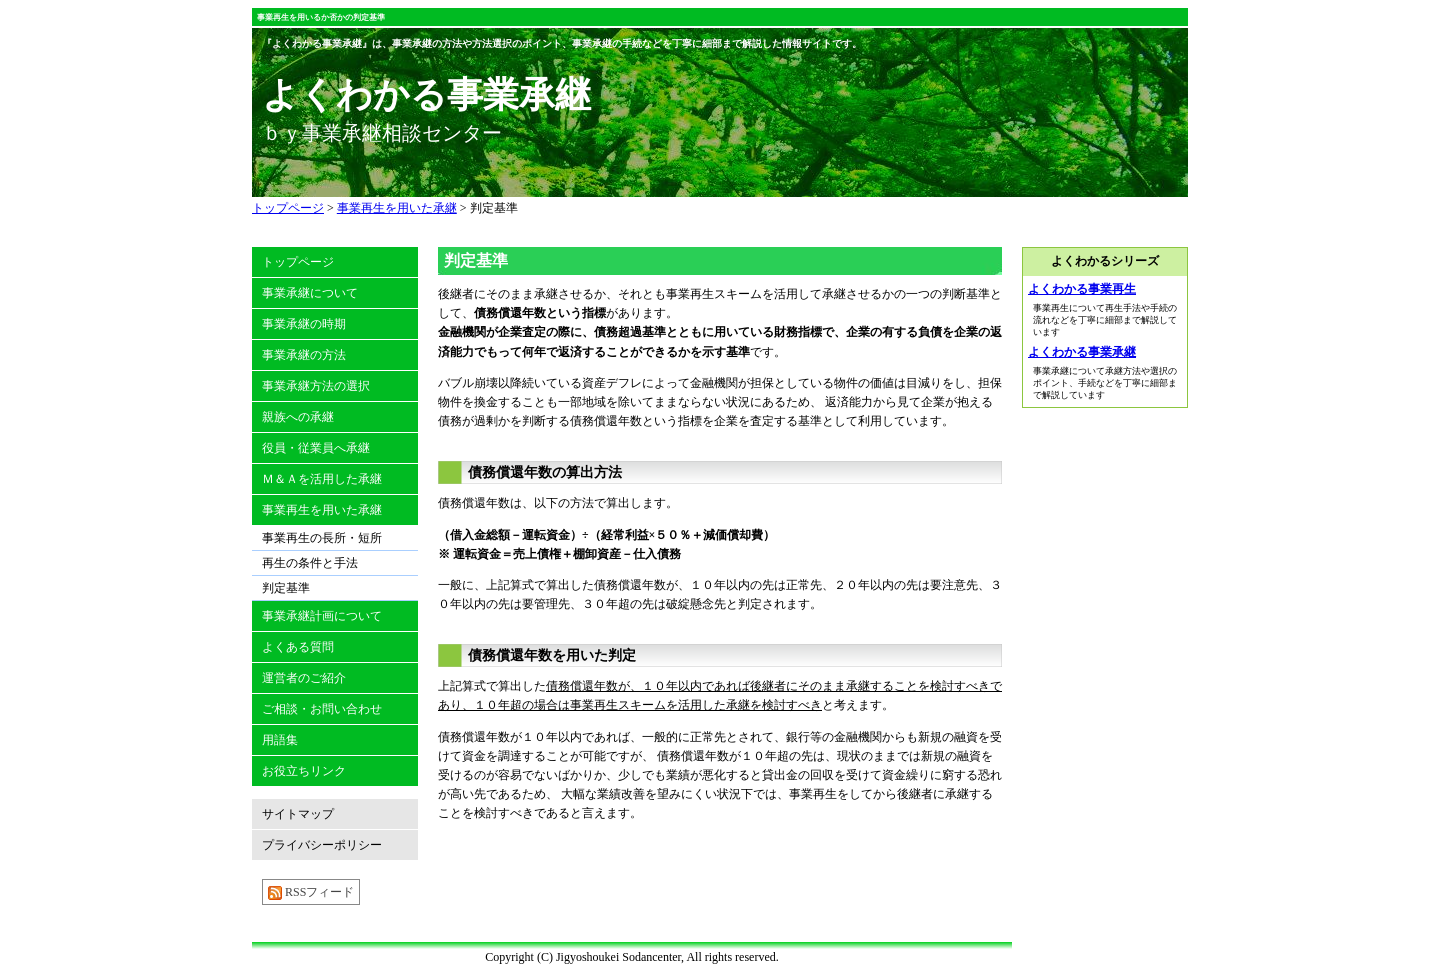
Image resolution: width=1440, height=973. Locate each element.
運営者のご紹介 (304, 678)
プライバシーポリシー (322, 845)
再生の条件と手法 (310, 563)
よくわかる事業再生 (1082, 289)
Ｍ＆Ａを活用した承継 (322, 479)
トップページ (288, 208)
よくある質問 (298, 647)
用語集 (280, 740)
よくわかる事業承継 (1082, 352)
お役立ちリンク (304, 771)
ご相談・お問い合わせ (322, 709)
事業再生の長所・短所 (322, 538)
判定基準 (494, 208)
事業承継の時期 (304, 324)
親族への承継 (298, 417)
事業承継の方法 (304, 355)
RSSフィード (311, 892)
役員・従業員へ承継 (316, 448)
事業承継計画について (322, 616)
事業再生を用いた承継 (397, 208)
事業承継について (310, 293)
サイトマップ (298, 814)
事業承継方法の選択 (316, 386)
